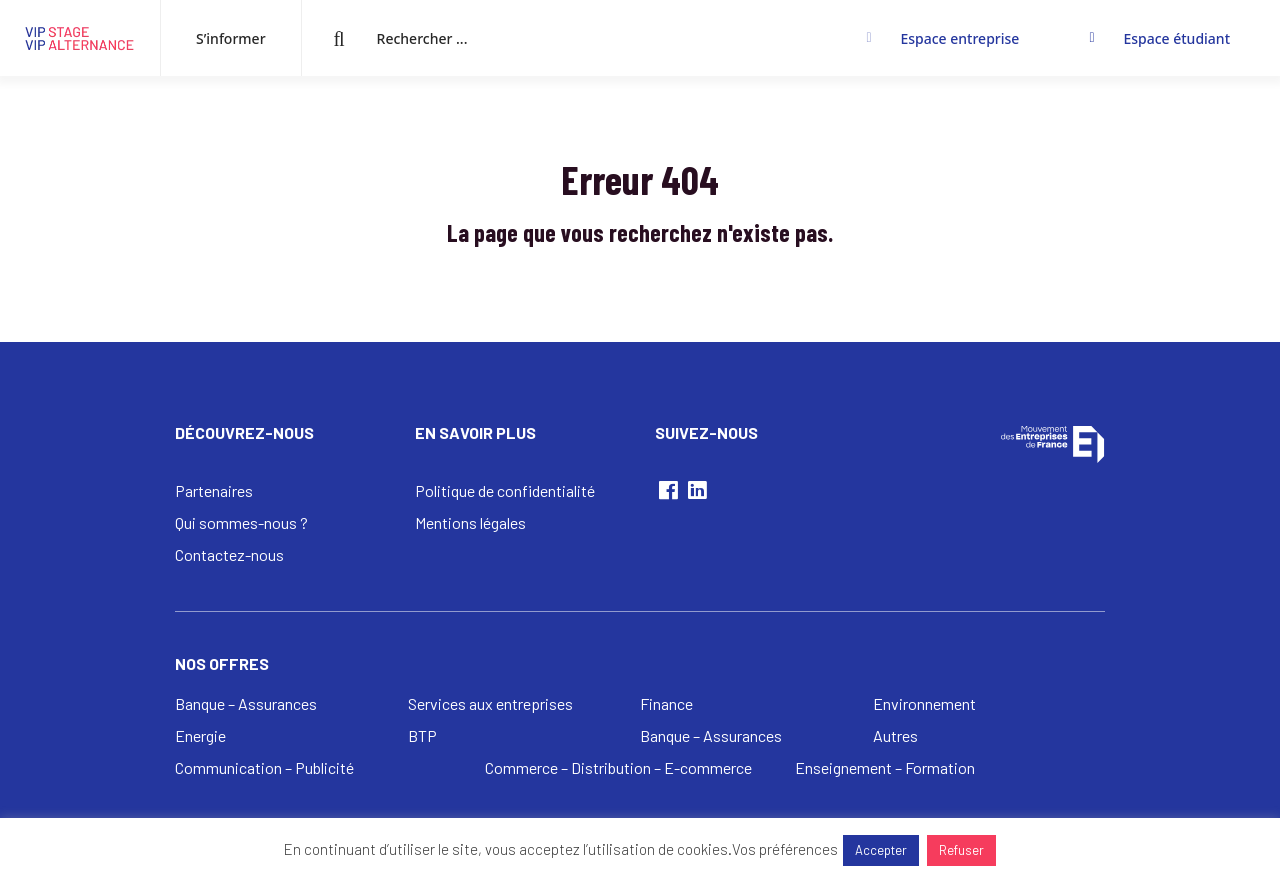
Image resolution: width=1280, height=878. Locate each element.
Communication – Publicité (264, 767)
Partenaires (214, 490)
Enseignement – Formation (885, 767)
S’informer (231, 38)
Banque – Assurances (246, 703)
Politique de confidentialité (505, 490)
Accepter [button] (881, 850)
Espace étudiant (1176, 38)
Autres (895, 735)
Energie (200, 735)
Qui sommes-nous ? (241, 522)
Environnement (924, 703)
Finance (666, 703)
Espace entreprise (959, 38)
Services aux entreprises (490, 703)
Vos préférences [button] (785, 849)
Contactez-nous (229, 554)
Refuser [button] (961, 850)
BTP (422, 735)
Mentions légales (470, 522)
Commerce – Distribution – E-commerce (618, 767)
